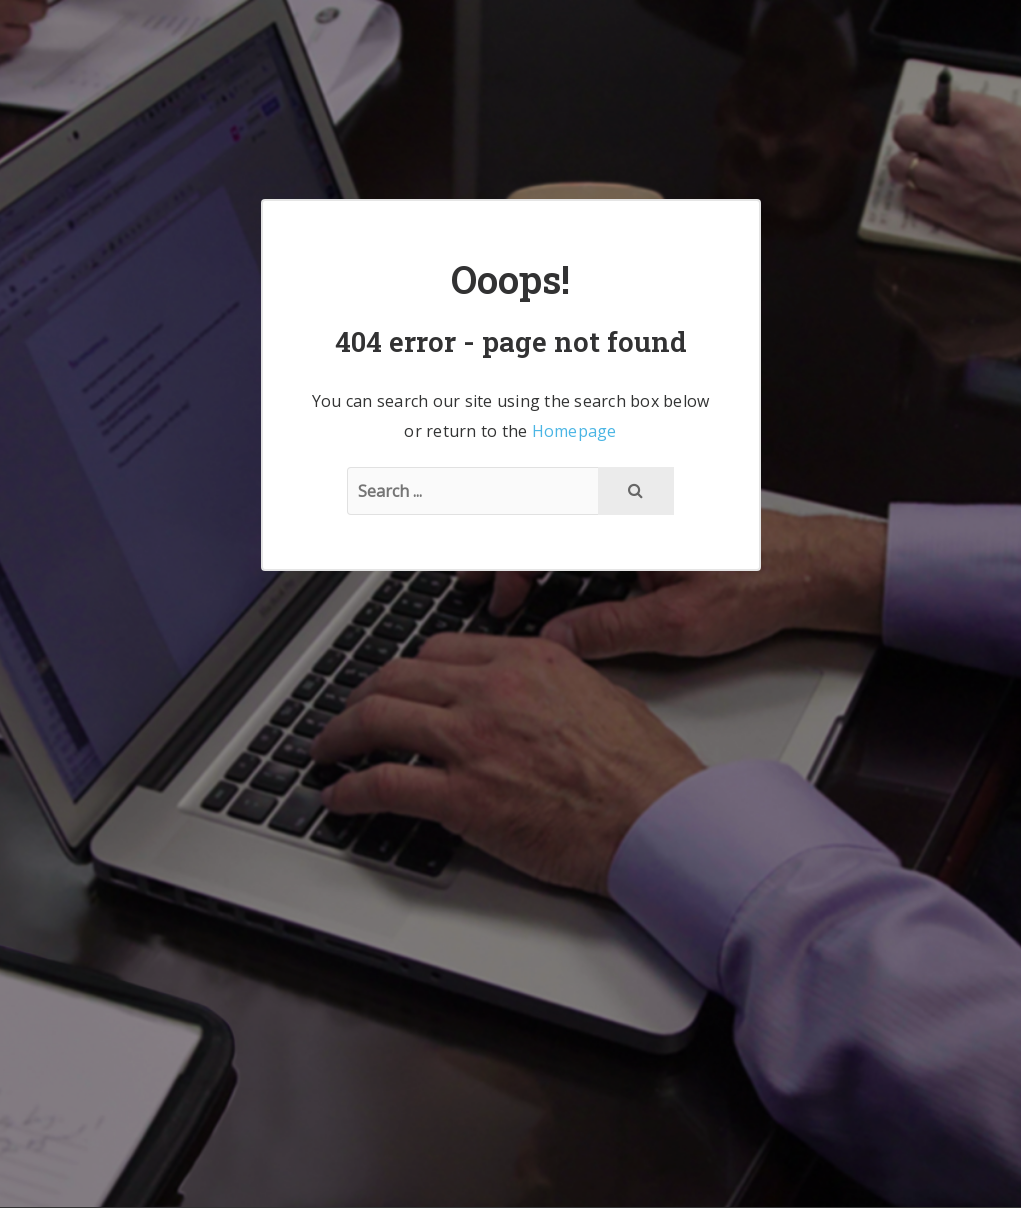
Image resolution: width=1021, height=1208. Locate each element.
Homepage (574, 431)
